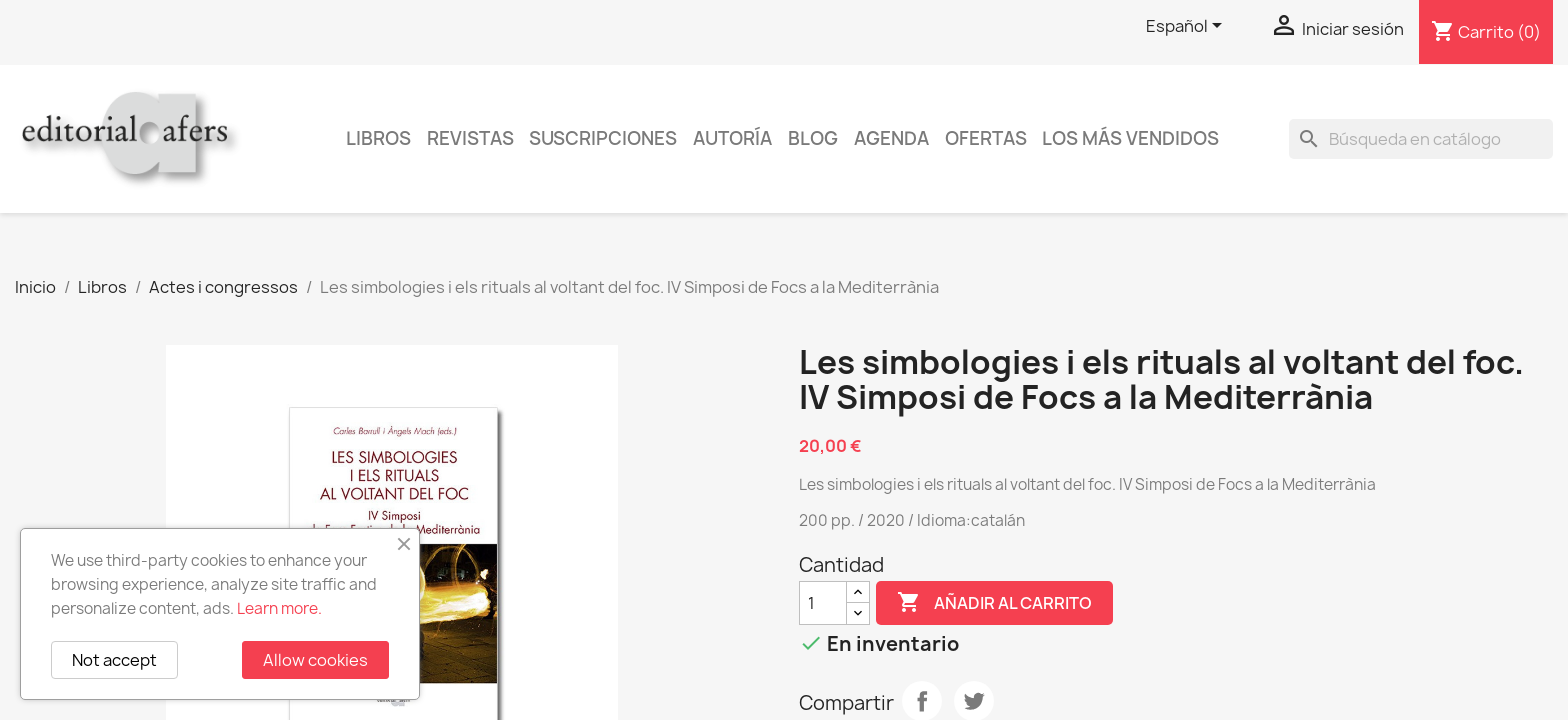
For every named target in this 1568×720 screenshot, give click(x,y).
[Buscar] (1421, 139)
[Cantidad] (823, 603)
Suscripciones (603, 138)
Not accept (114, 660)
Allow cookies (315, 660)
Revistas (470, 138)
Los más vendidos (1130, 138)
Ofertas (986, 138)
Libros (378, 138)
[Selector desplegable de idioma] (1187, 27)
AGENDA (891, 138)
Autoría (732, 138)
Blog (813, 138)
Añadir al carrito (994, 603)
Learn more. (279, 608)
